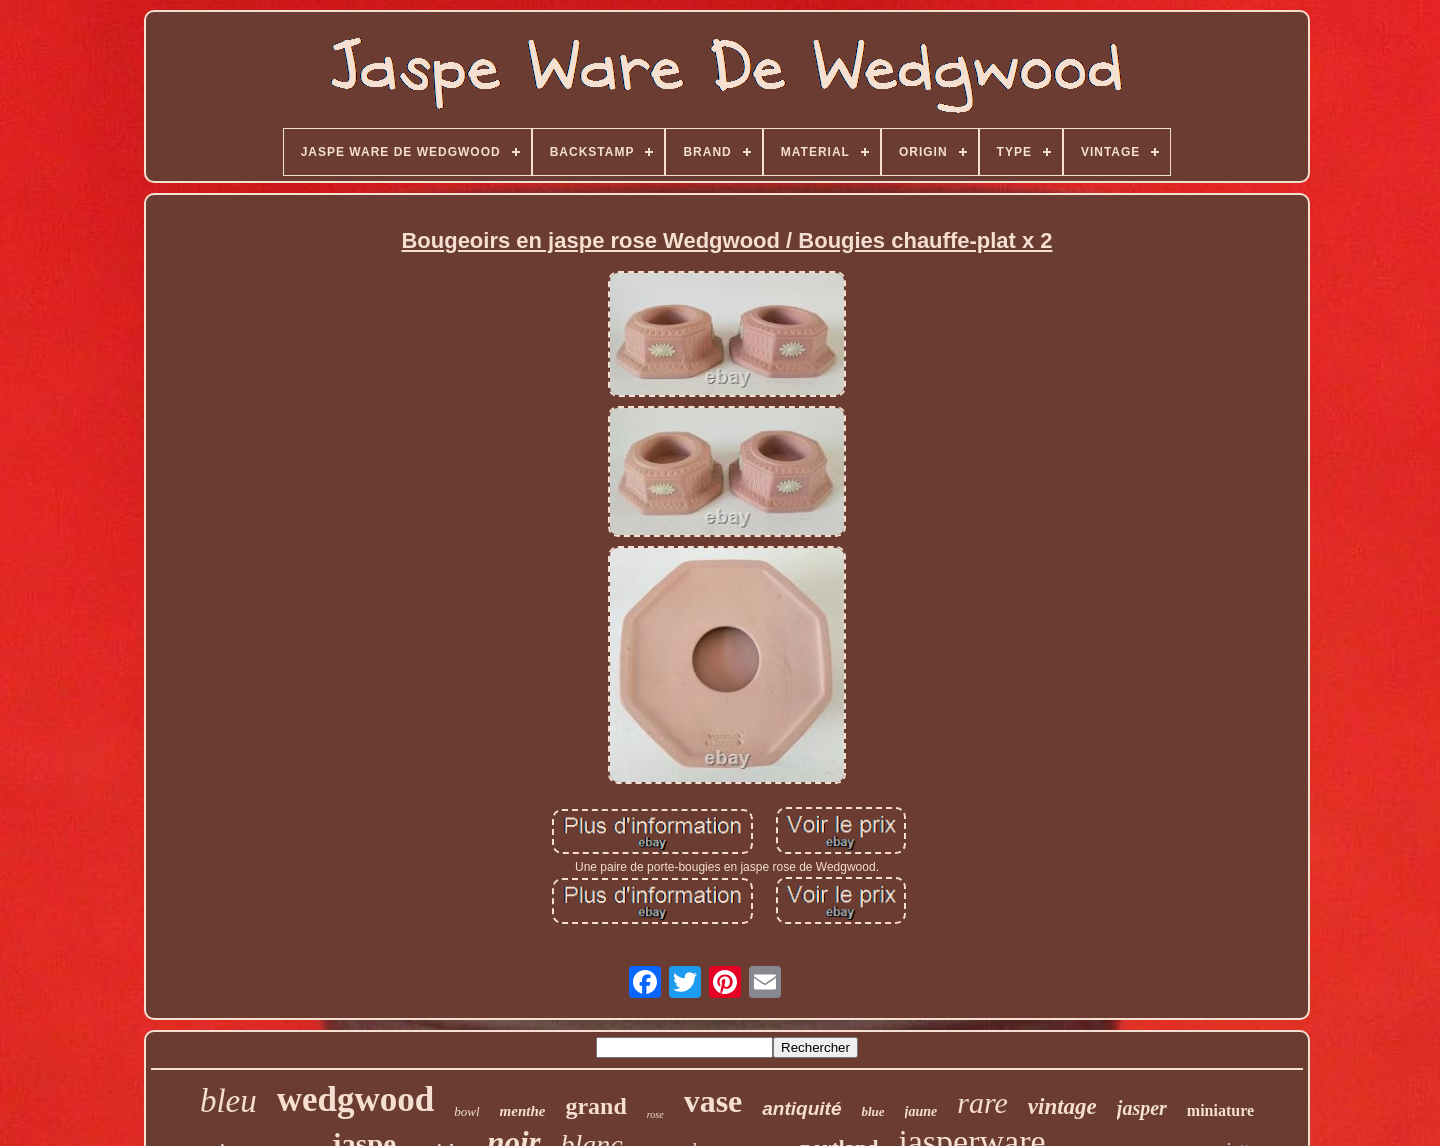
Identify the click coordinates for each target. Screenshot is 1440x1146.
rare (982, 1102)
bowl (466, 1111)
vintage (1062, 1106)
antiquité (801, 1108)
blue (872, 1111)
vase (713, 1101)
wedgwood (356, 1099)
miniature (1220, 1110)
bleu (228, 1101)
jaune (921, 1111)
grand (595, 1106)
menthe (523, 1111)
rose (655, 1114)
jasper (1142, 1108)
